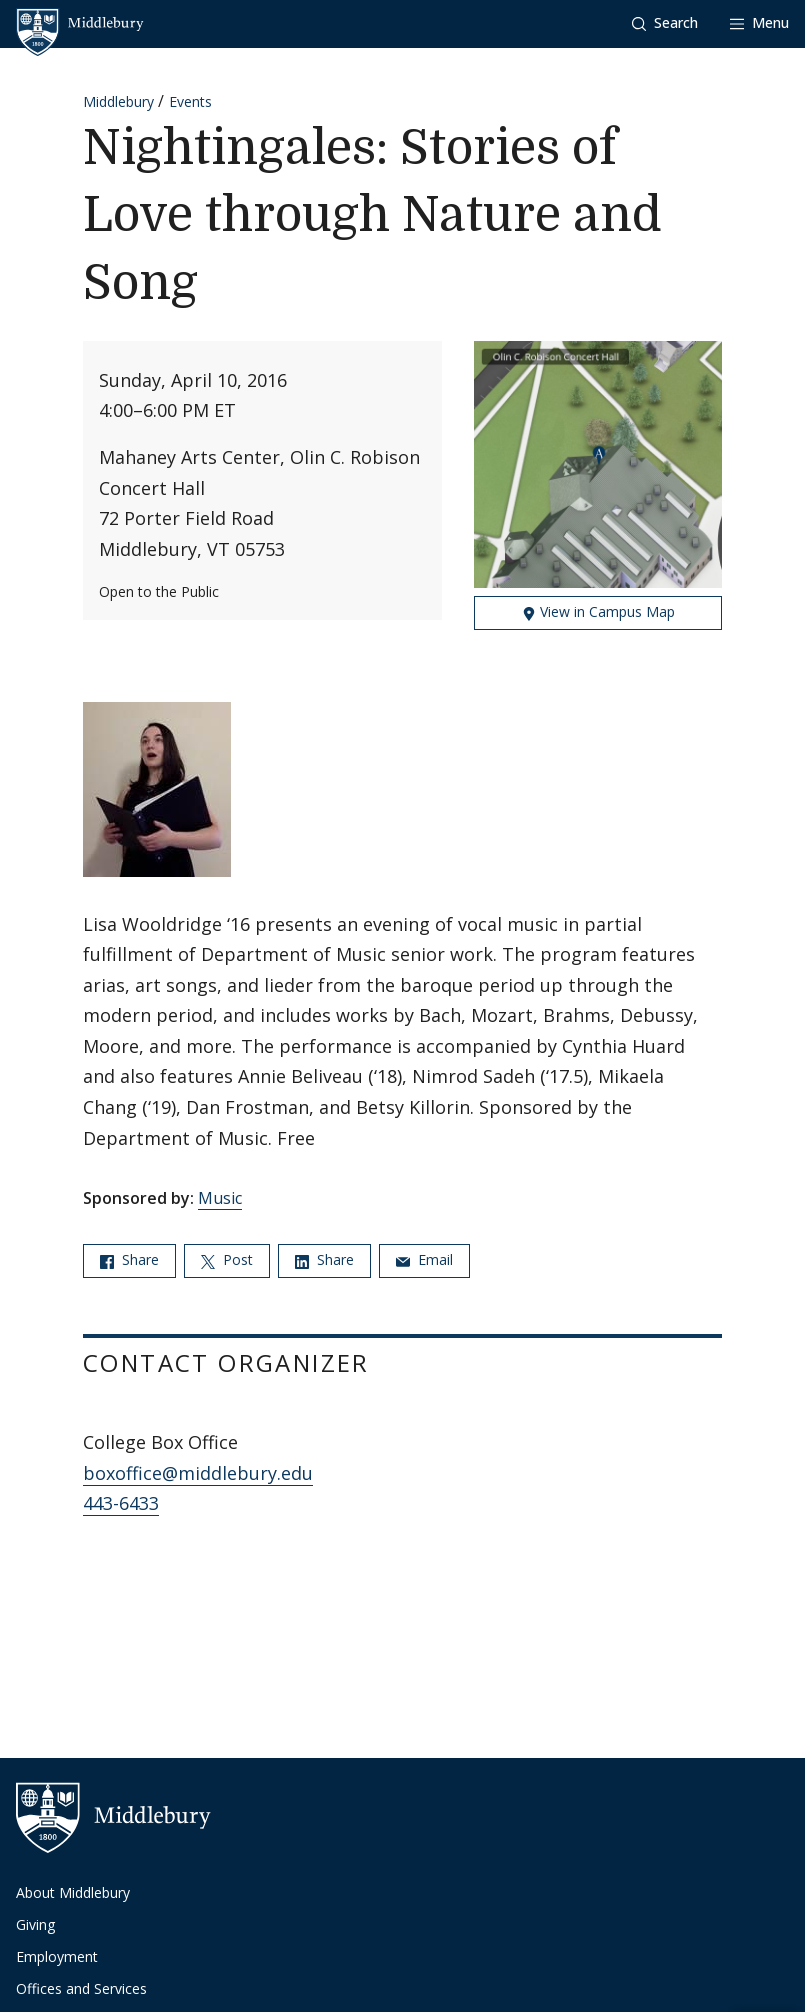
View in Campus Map (598, 611)
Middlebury (118, 101)
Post (227, 1259)
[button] (665, 23)
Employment (57, 1956)
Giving (35, 1924)
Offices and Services (81, 1988)
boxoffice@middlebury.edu (198, 1473)
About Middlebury (73, 1892)
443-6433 (121, 1503)
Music (220, 1198)
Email (424, 1259)
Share (129, 1259)
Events (190, 101)
